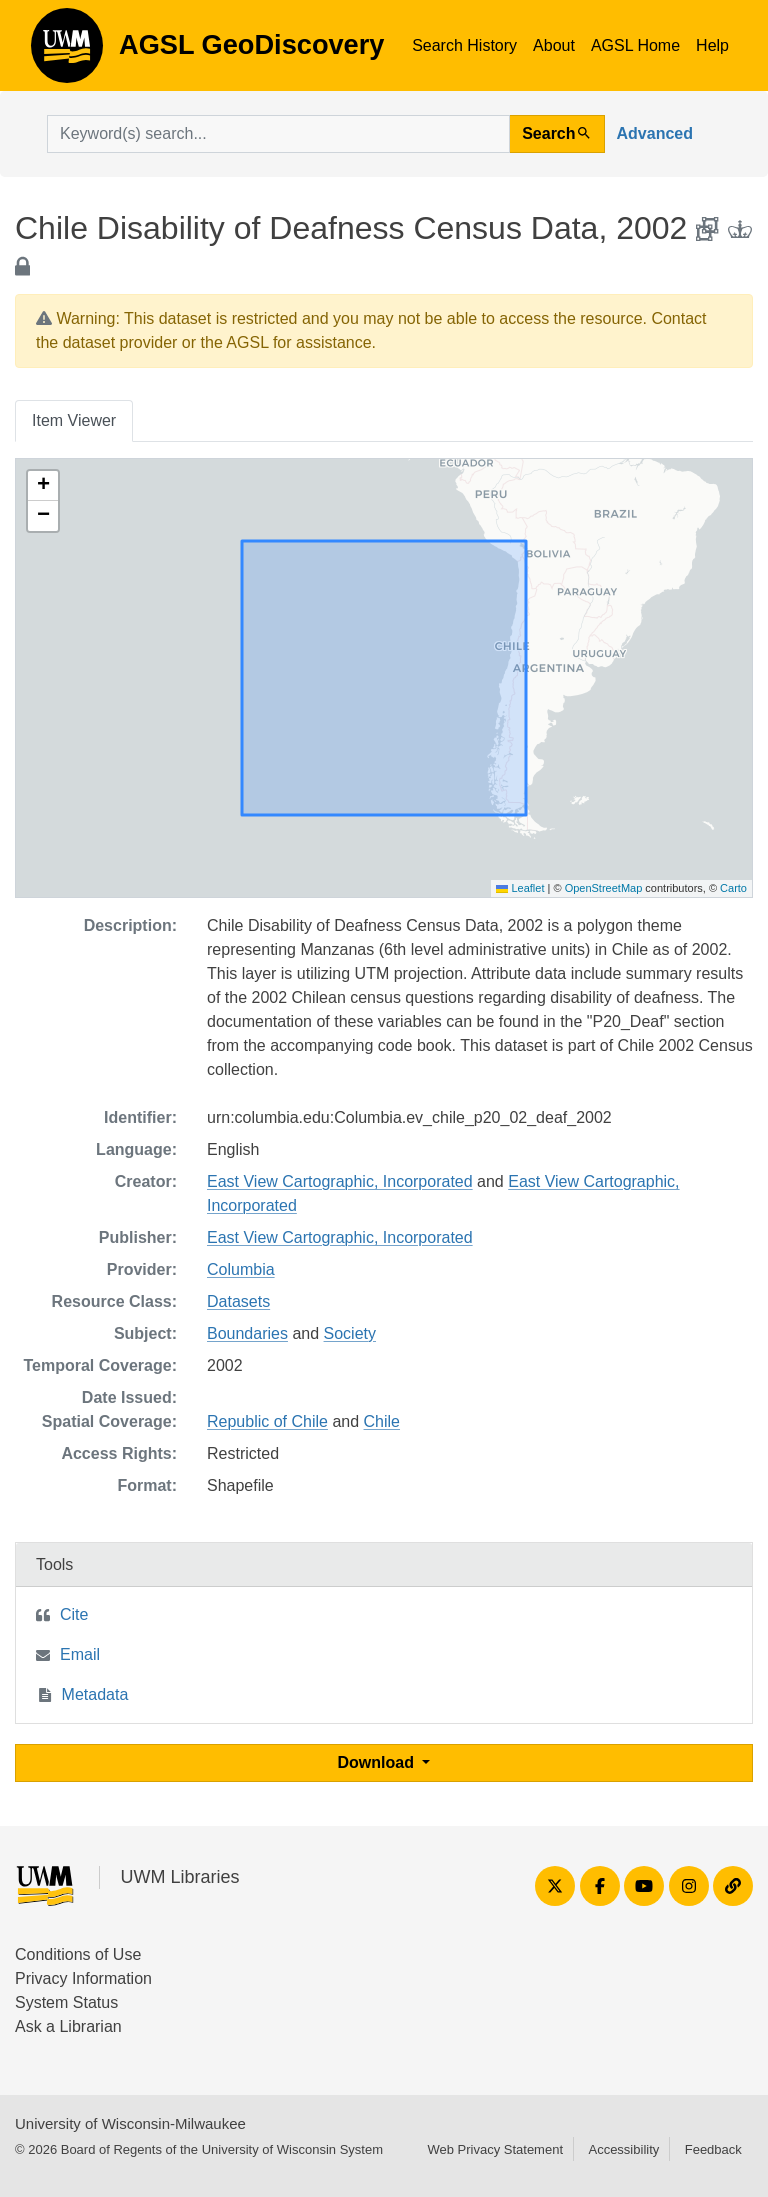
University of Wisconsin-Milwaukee (130, 2123)
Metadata (95, 1694)
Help (712, 45)
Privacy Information (83, 1978)
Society (350, 1333)
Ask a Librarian (68, 2026)
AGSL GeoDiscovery (67, 52)
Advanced (655, 133)
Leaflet (520, 888)
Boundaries (247, 1333)
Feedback (713, 2149)
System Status (66, 2002)
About (554, 45)
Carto (733, 888)
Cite (74, 1614)
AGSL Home (635, 45)
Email (80, 1654)
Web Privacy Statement (495, 2149)
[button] (43, 486)
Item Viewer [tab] (74, 420)
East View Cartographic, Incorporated (340, 1181)
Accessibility (623, 2149)
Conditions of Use (78, 1954)
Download (378, 1762)
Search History (464, 45)
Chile (382, 1421)
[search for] (278, 134)
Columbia (241, 1269)
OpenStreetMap (604, 888)
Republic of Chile (267, 1421)
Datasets (238, 1301)
